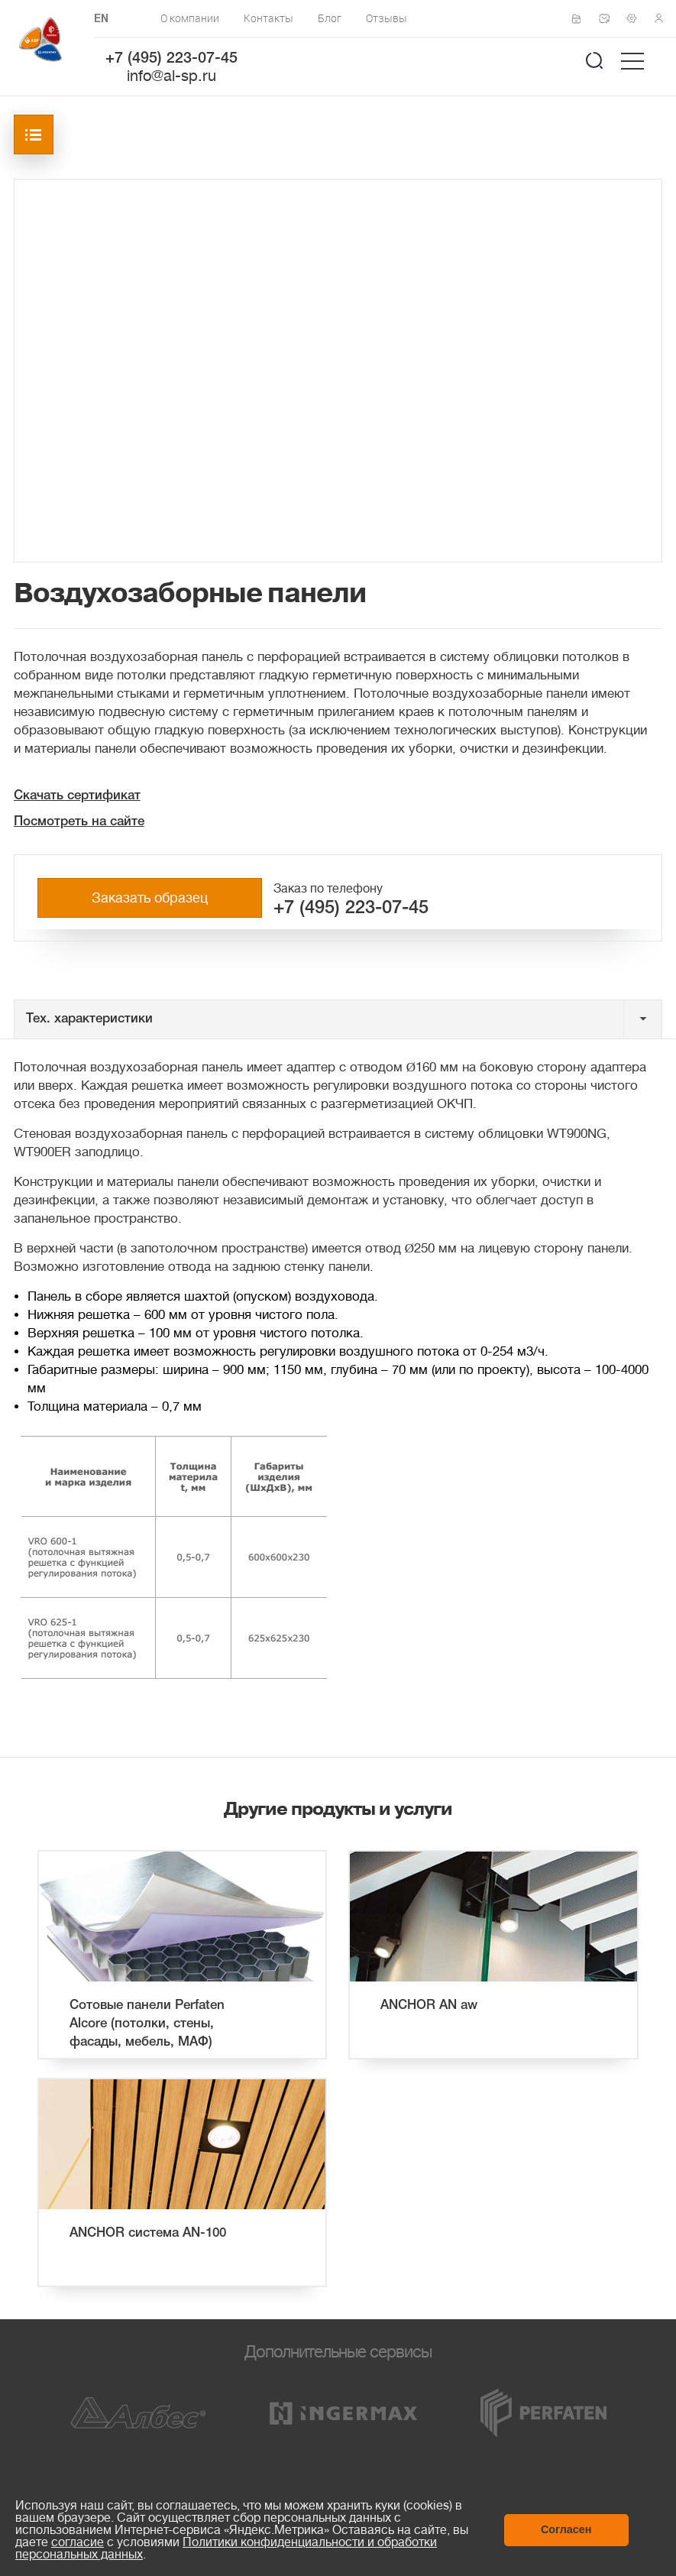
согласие (77, 2542)
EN (101, 19)
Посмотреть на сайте (79, 822)
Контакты (268, 18)
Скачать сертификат (77, 796)
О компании (189, 18)
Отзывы (386, 18)
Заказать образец (150, 898)
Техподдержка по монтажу (636, 18)
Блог (329, 18)
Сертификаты (581, 19)
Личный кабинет (664, 18)
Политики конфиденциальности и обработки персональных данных (226, 2548)
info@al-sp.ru (171, 76)
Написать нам (609, 18)
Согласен (566, 2529)
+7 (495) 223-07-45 (171, 59)
